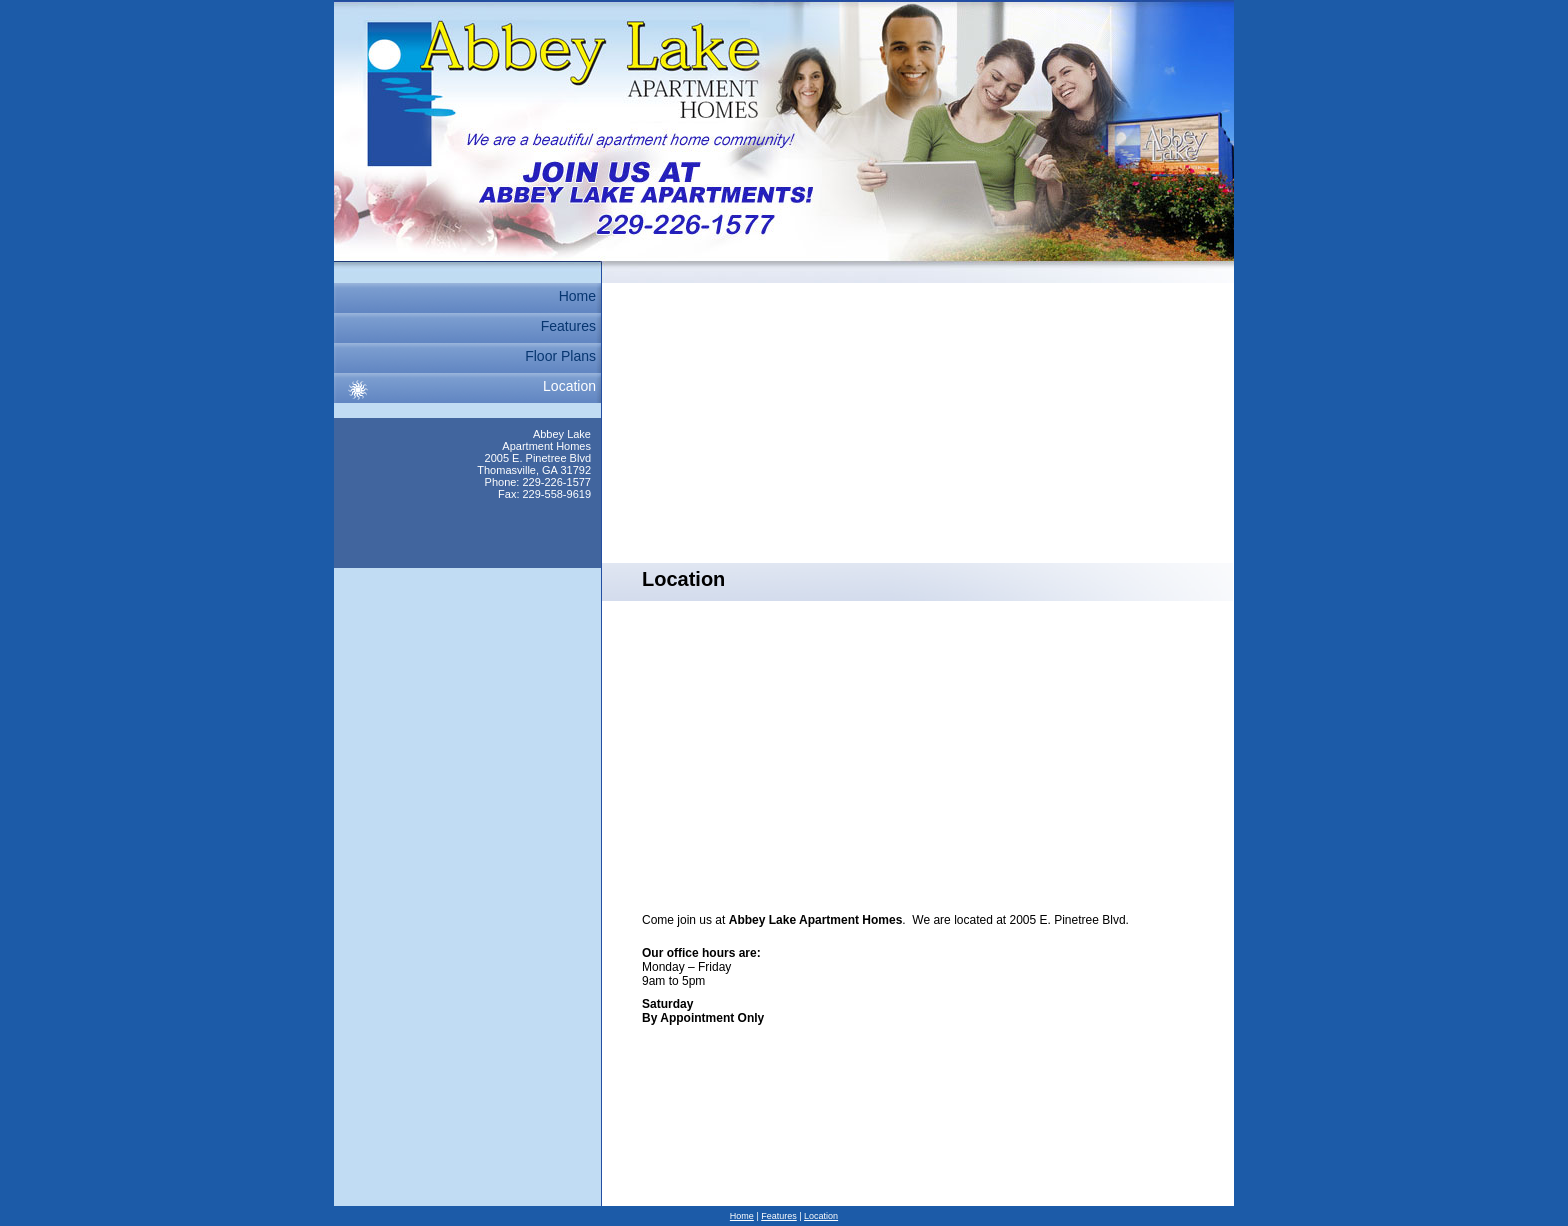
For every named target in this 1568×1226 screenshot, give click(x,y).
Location (569, 386)
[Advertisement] (918, 423)
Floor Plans (560, 356)
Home (577, 296)
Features (568, 326)
